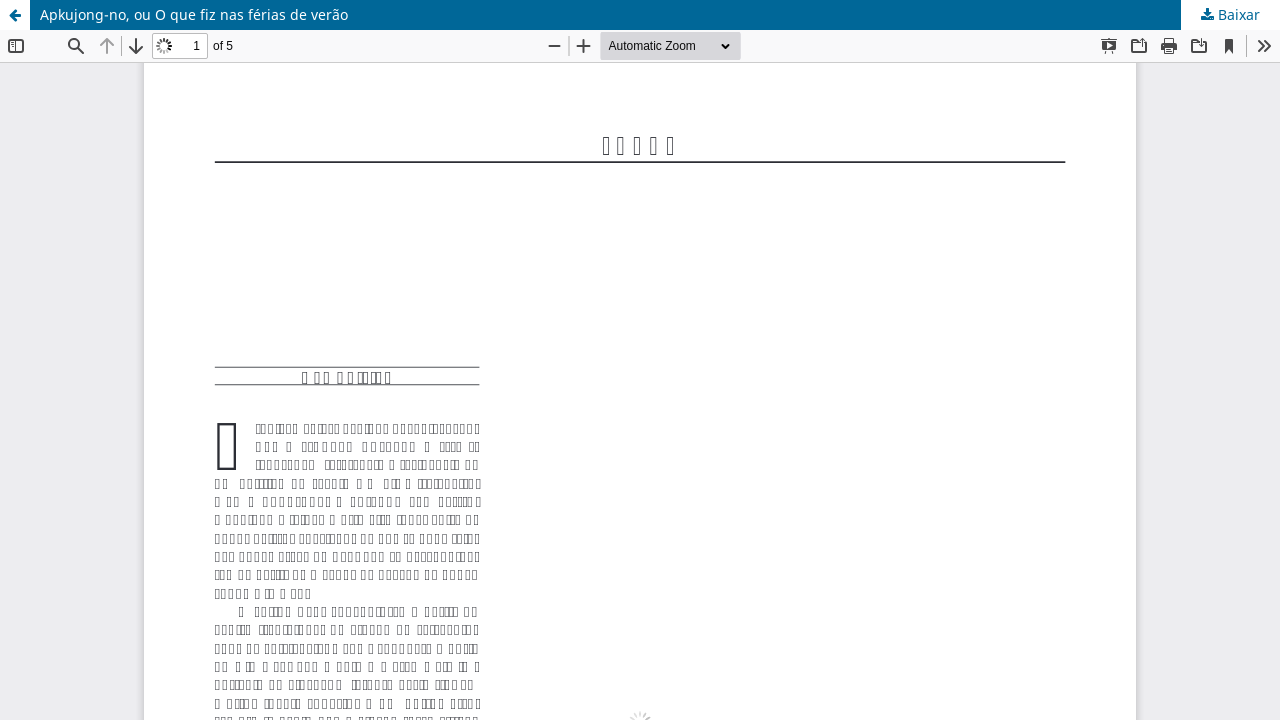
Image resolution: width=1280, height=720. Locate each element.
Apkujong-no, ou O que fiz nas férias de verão (194, 14)
